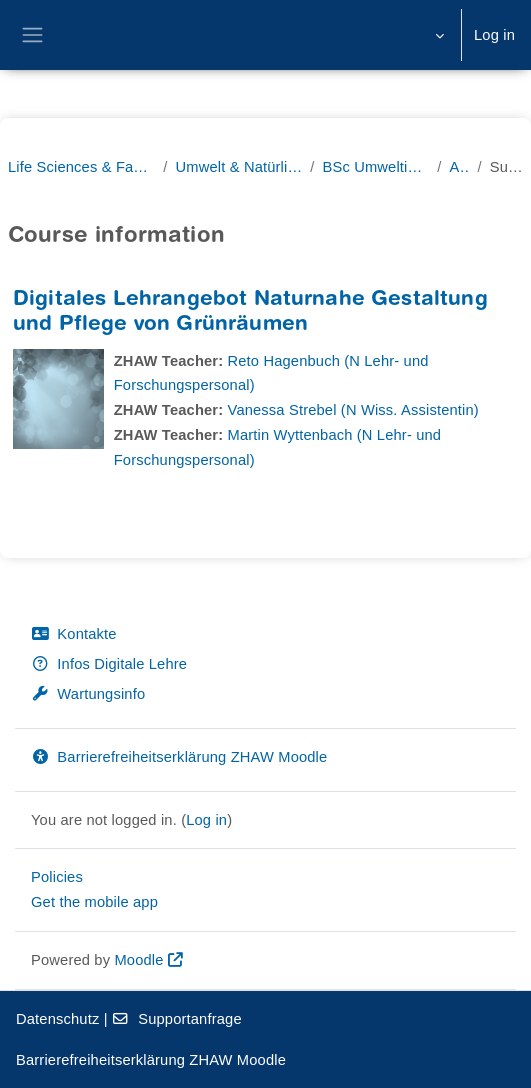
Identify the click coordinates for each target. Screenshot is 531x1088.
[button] (437, 35)
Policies (57, 877)
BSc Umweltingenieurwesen (376, 167)
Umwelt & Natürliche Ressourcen (239, 167)
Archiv (459, 167)
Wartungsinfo (88, 694)
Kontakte (74, 634)
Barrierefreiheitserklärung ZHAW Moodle (179, 757)
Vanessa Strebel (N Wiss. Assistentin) (353, 410)
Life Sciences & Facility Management (81, 167)
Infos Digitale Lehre (109, 664)
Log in (494, 35)
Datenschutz (57, 1019)
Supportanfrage (177, 1019)
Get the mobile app (94, 902)
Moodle (138, 960)
